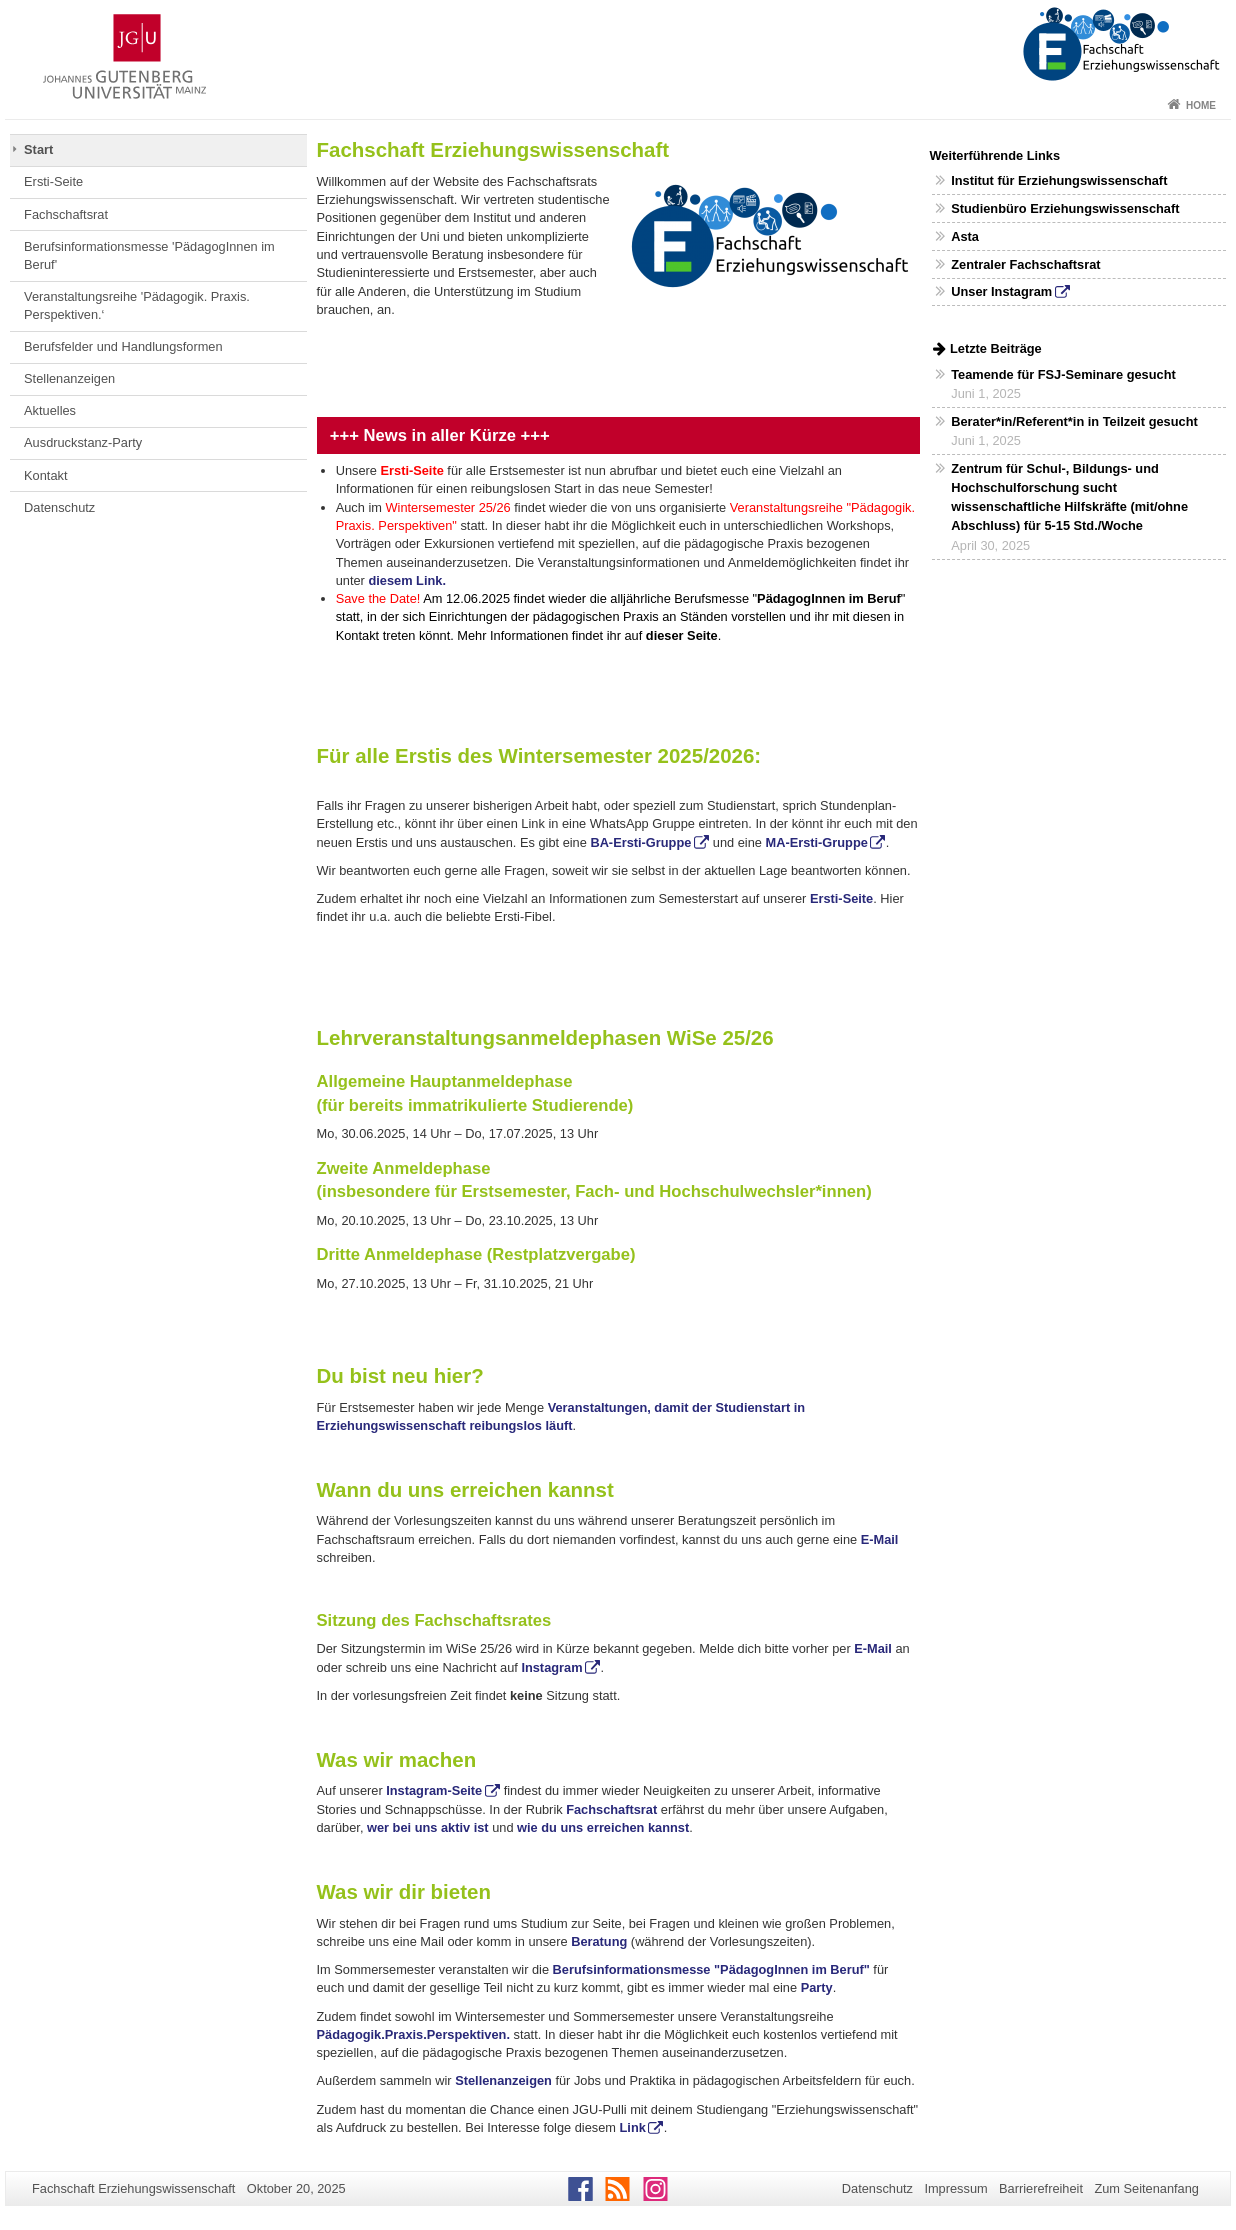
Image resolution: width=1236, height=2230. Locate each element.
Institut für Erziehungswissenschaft (1059, 180)
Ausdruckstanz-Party (83, 442)
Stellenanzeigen (69, 378)
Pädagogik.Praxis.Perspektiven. (413, 2034)
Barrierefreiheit (1041, 2188)
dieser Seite (682, 635)
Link (631, 2127)
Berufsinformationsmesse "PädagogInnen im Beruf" (711, 1969)
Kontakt (45, 475)
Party (817, 1987)
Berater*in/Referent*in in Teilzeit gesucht (1074, 421)
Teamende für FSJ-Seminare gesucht (1063, 374)
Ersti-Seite (53, 181)
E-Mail (877, 1539)
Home (1201, 105)
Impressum (955, 2188)
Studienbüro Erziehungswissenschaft (1065, 208)
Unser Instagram (1001, 291)
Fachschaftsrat (66, 214)
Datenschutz (59, 507)
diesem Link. (407, 580)
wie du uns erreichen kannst (603, 1827)
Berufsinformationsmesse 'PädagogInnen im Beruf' (149, 255)
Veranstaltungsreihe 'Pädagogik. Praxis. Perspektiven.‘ (137, 305)
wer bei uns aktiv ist (428, 1827)
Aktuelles (50, 410)
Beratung (599, 1941)
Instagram (551, 1667)
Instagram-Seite (434, 1790)
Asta (965, 236)
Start (38, 149)
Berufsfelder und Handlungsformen (123, 346)
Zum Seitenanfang (1146, 2188)
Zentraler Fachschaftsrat (1025, 264)
